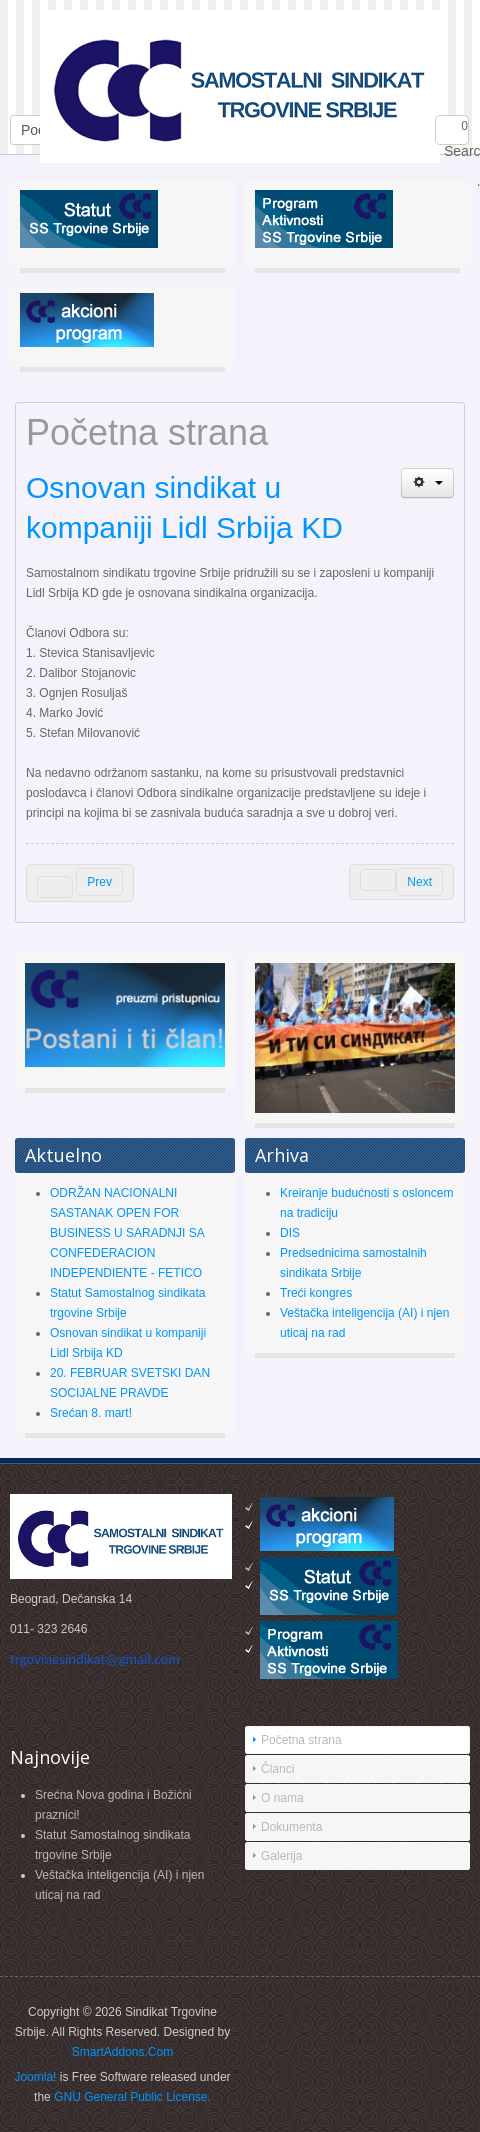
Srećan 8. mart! (91, 1413)
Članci (277, 1769)
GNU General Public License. (132, 2097)
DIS (290, 1233)
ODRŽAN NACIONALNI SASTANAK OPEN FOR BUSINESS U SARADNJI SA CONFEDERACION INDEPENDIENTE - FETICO (127, 1233)
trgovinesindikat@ (95, 1659)
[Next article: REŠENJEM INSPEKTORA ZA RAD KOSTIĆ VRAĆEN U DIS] (401, 882)
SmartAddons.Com (122, 2052)
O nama (282, 1798)
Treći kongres (316, 1293)
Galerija (281, 1856)
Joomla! (35, 2077)
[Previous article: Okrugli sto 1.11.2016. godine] (80, 883)
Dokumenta (291, 1827)
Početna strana (301, 1740)
